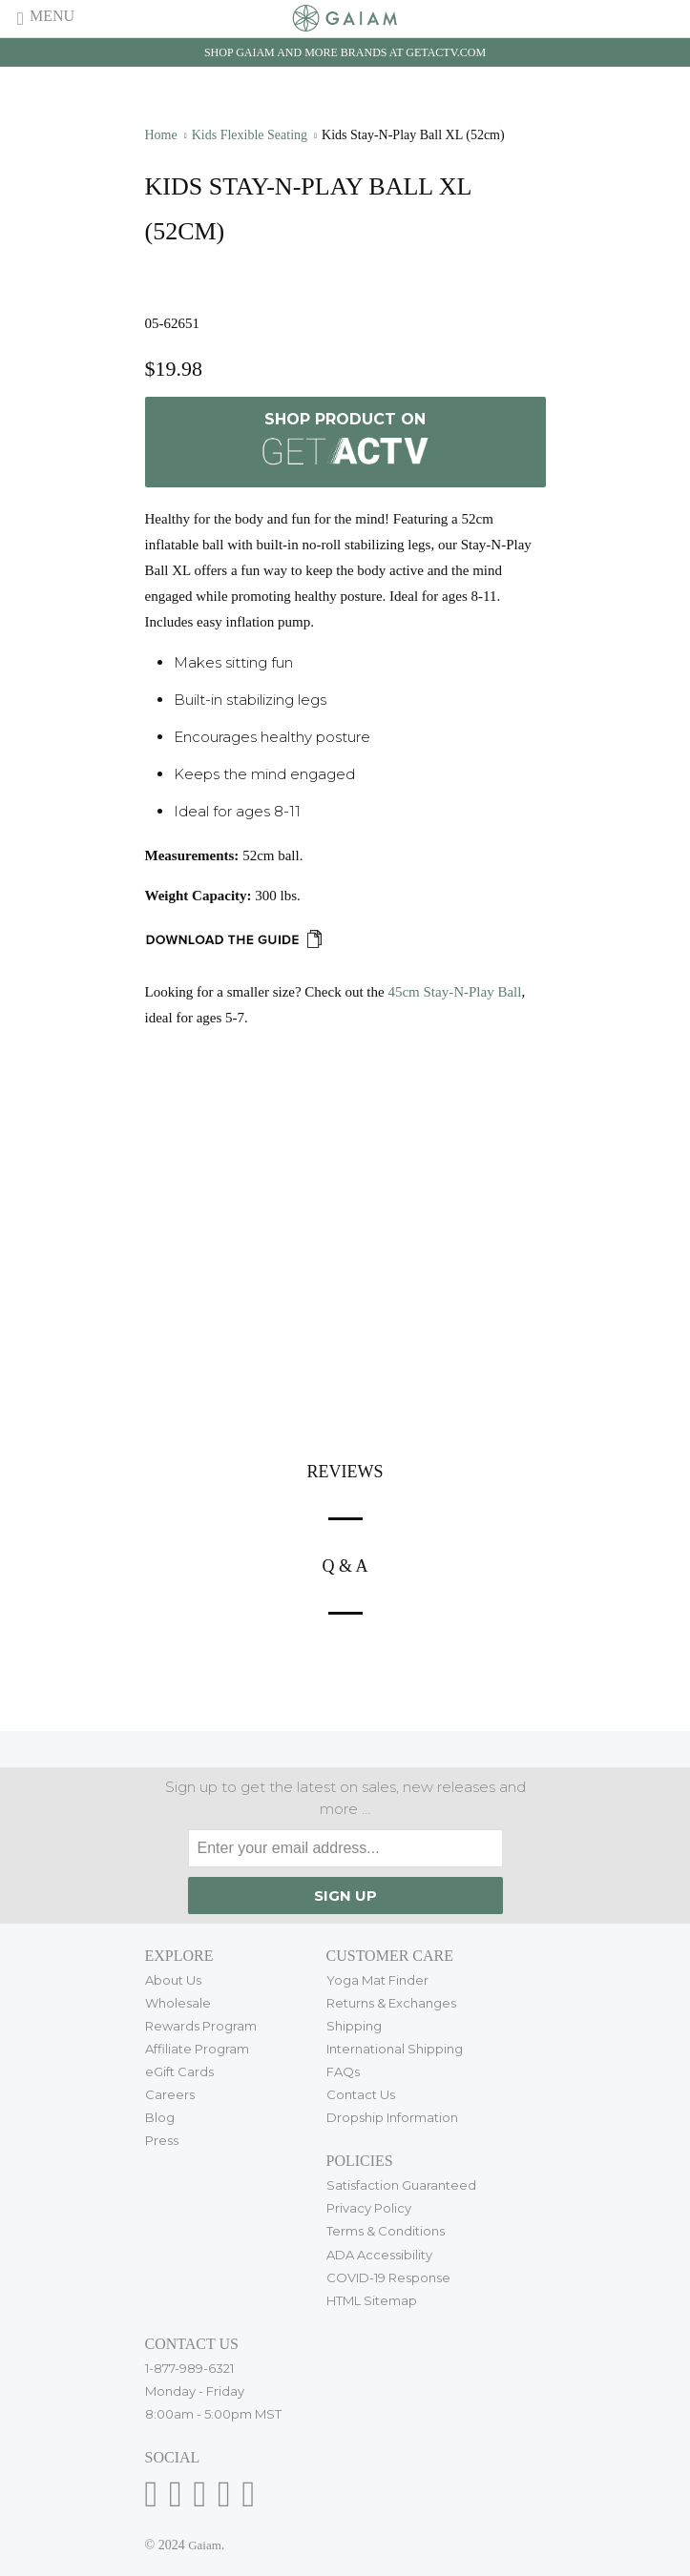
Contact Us (360, 2094)
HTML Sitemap (371, 2300)
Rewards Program (201, 2025)
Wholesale (178, 2002)
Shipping (354, 2025)
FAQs (343, 2071)
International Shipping (394, 2048)
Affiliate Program (197, 2048)
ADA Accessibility (379, 2254)
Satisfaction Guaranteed (401, 2185)
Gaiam (204, 2545)
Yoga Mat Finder (377, 1980)
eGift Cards (179, 2071)
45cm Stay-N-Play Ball (454, 991)
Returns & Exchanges (391, 2002)
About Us (173, 1980)
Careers (170, 2094)
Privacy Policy (368, 2207)
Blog (160, 2117)
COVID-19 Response (388, 2277)
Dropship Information (392, 2117)
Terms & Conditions (385, 2230)
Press (161, 2140)
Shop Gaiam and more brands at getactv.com (345, 52)
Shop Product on (345, 441)
